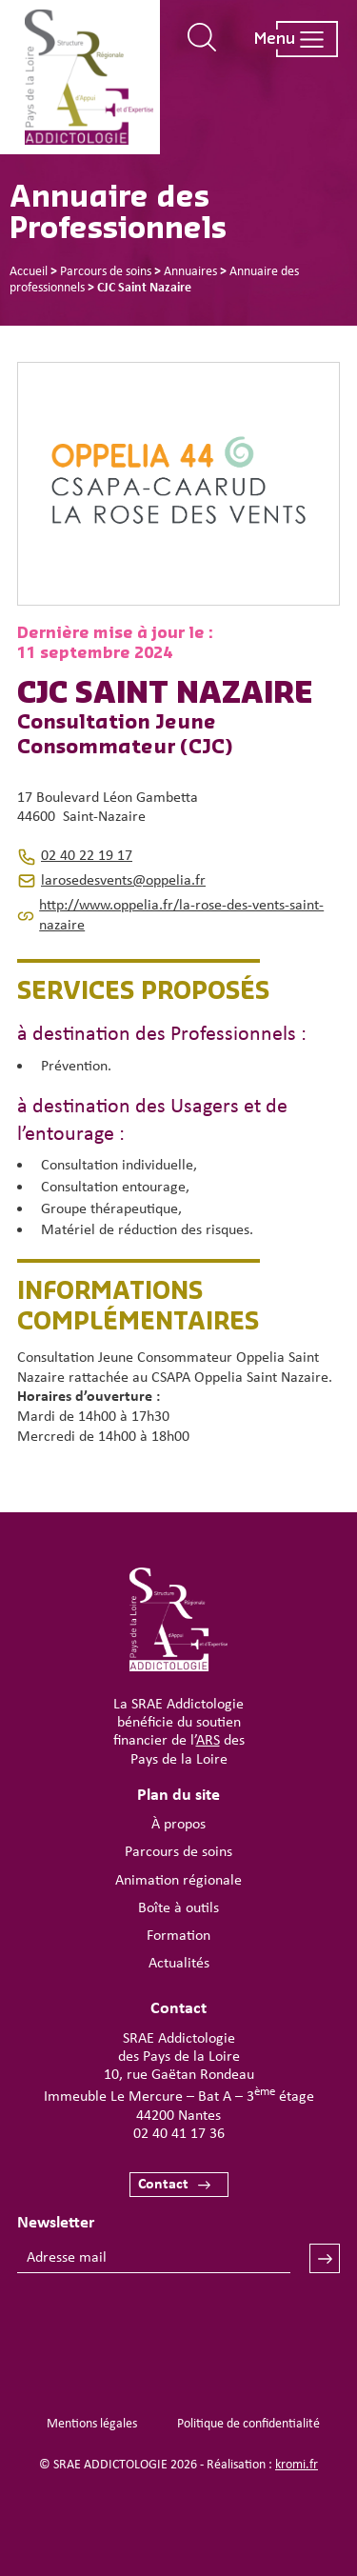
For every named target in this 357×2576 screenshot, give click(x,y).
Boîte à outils (178, 1908)
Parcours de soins (178, 1852)
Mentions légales (92, 2424)
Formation (178, 1936)
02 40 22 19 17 (86, 856)
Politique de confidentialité (248, 2424)
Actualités (179, 1963)
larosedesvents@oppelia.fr (123, 881)
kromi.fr (296, 2465)
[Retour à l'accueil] (88, 77)
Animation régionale (178, 1880)
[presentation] (162, 2329)
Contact (163, 2184)
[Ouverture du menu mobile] (286, 39)
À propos (178, 1824)
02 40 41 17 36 (179, 2134)
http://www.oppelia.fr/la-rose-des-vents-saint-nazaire (181, 915)
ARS (208, 1740)
